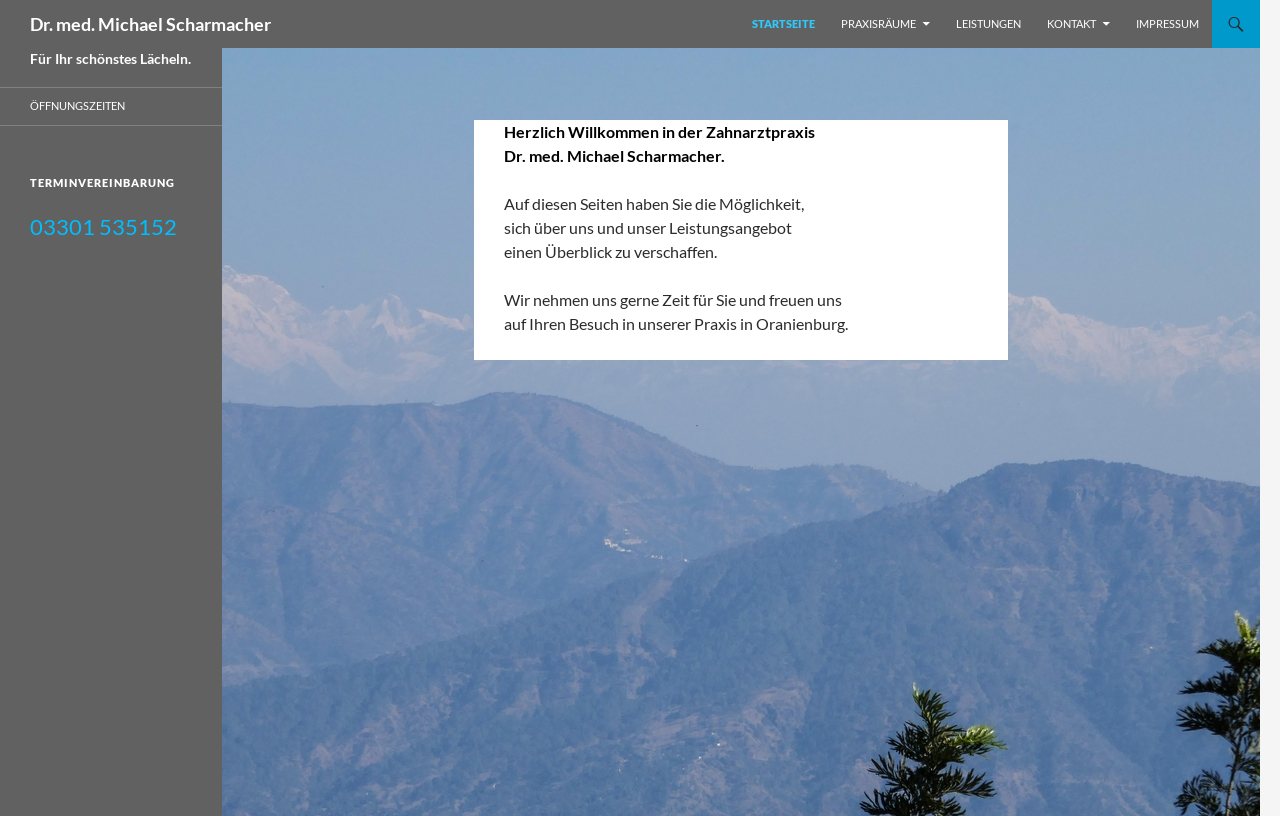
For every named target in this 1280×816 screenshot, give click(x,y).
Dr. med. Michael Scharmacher (150, 24)
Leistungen (988, 23)
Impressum (1167, 23)
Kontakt (1071, 23)
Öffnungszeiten (77, 105)
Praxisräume (878, 23)
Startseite (783, 23)
